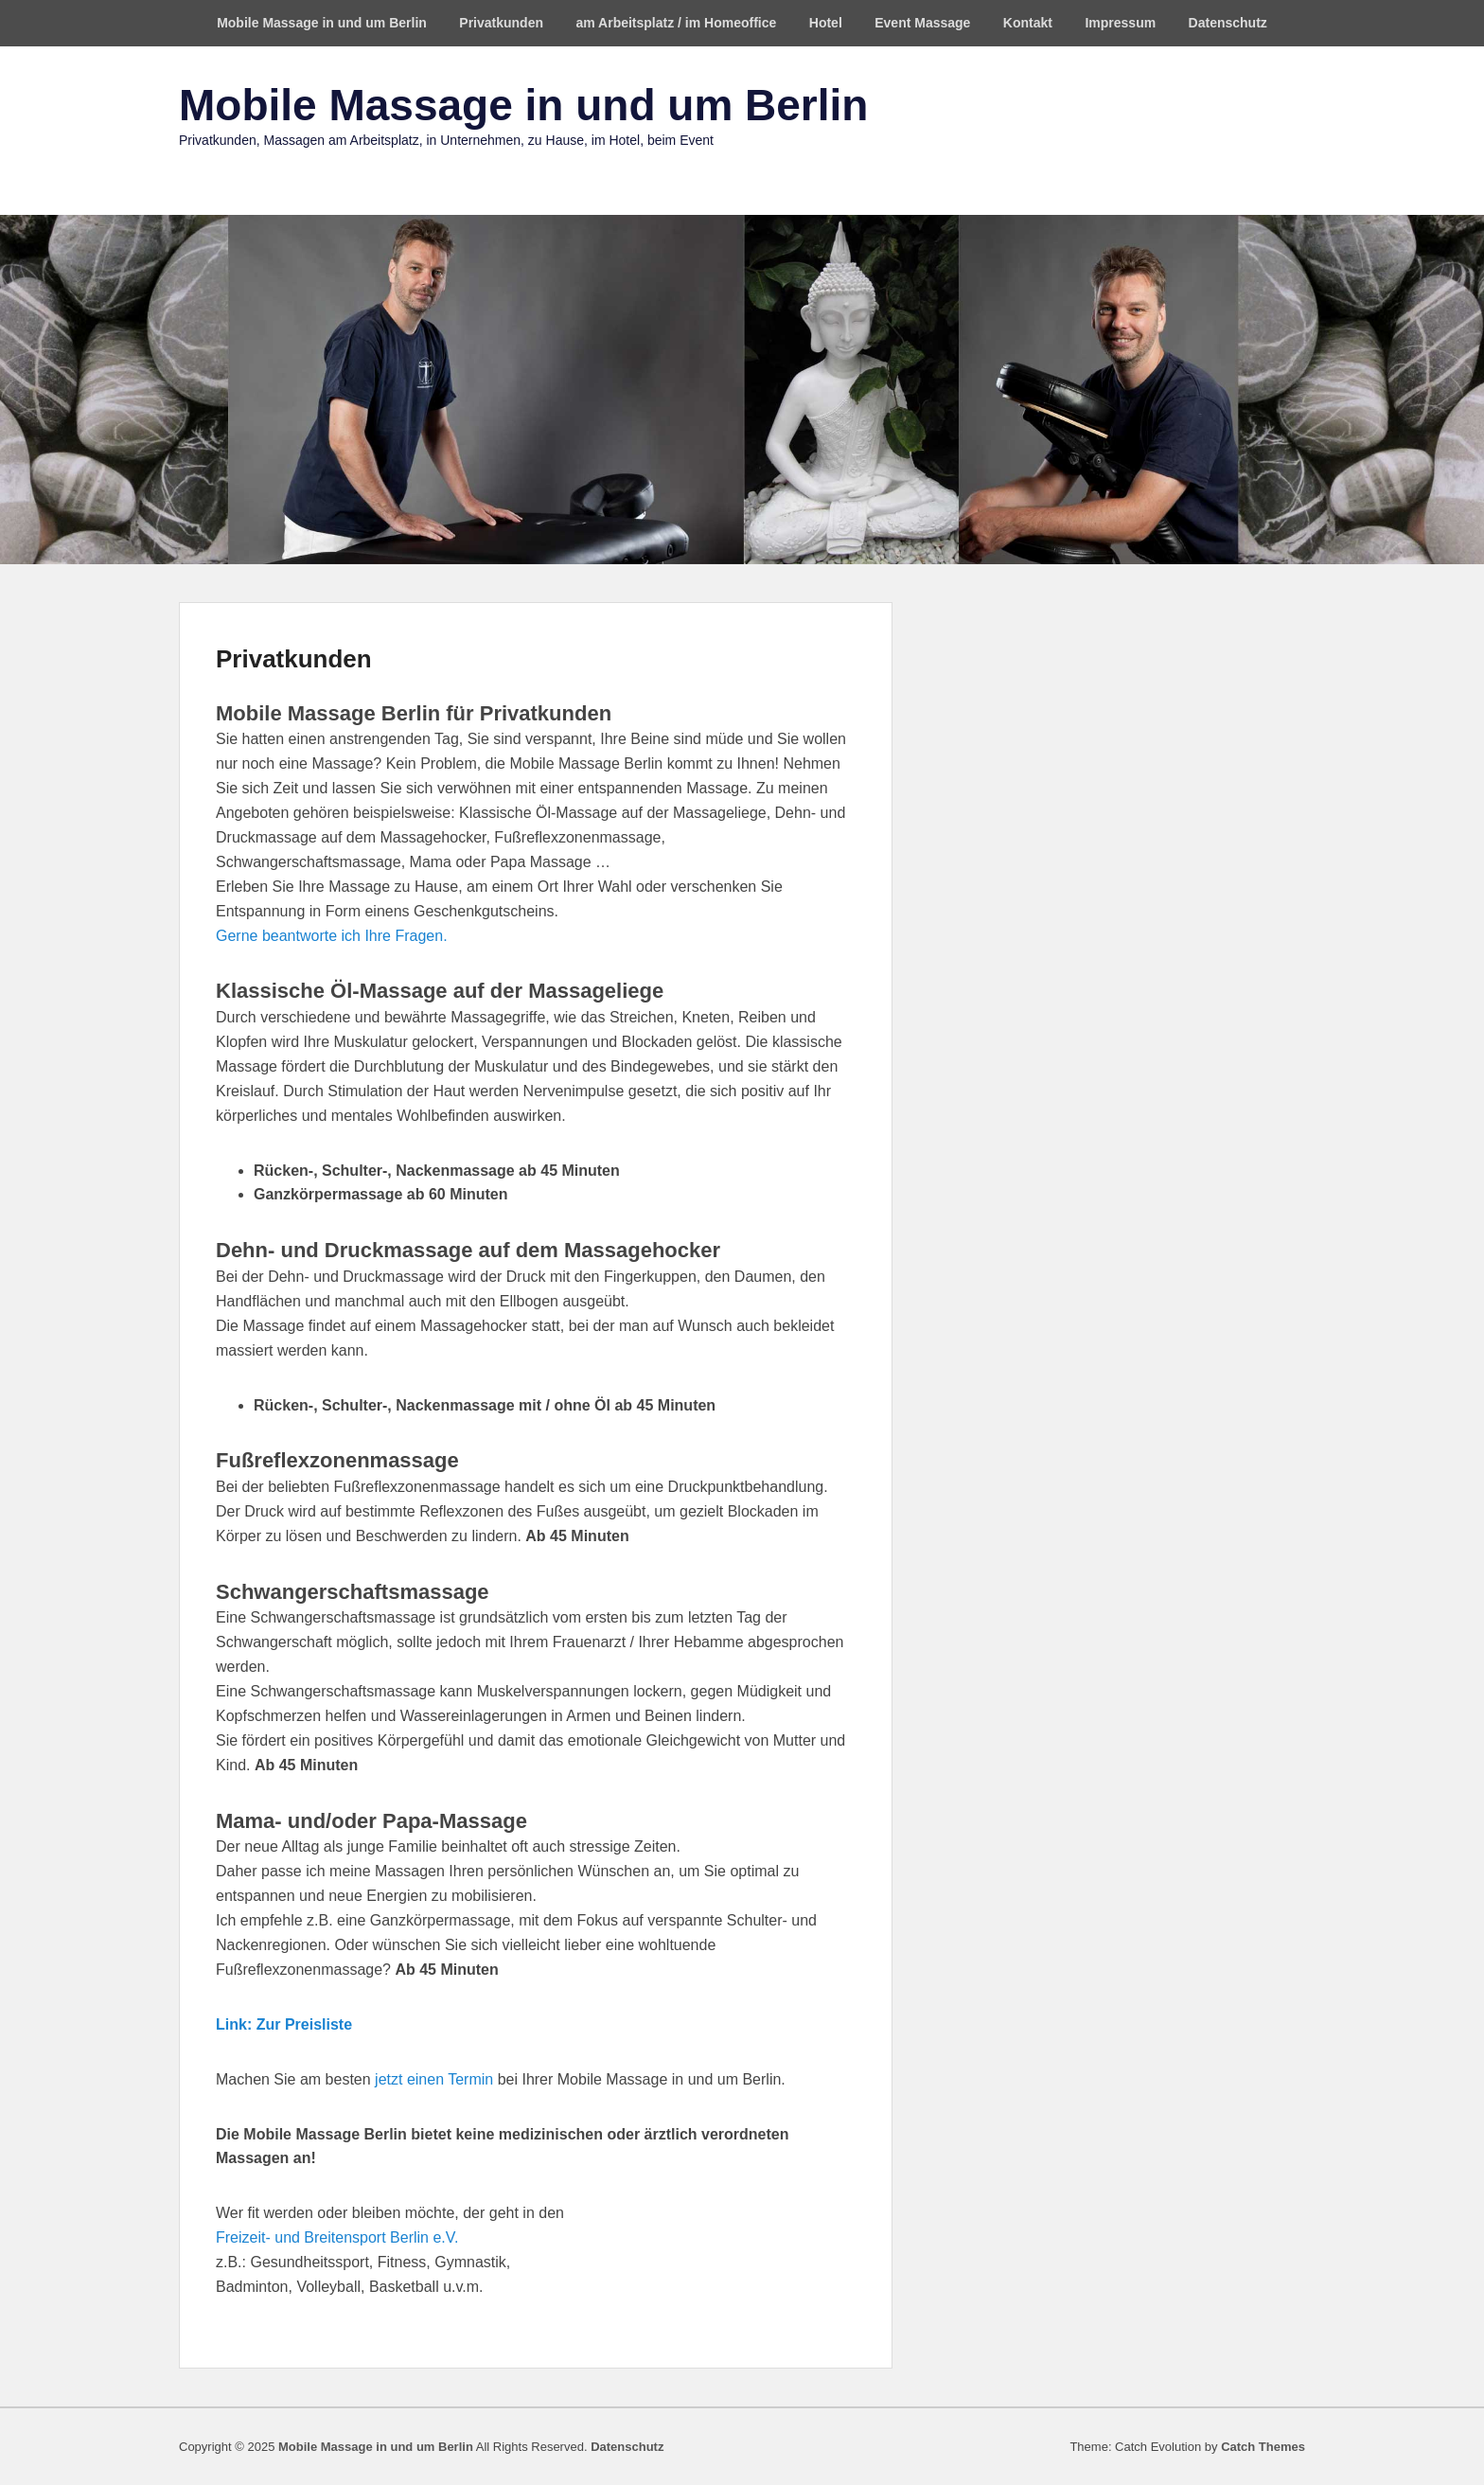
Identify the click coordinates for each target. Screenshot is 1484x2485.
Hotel (825, 22)
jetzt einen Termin (434, 2079)
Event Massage (922, 22)
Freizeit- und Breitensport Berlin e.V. (337, 2237)
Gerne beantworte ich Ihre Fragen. (332, 936)
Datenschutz (1228, 22)
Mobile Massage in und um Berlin (322, 22)
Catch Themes (1263, 2447)
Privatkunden (501, 22)
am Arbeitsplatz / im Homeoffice (675, 22)
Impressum (1120, 22)
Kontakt (1027, 22)
